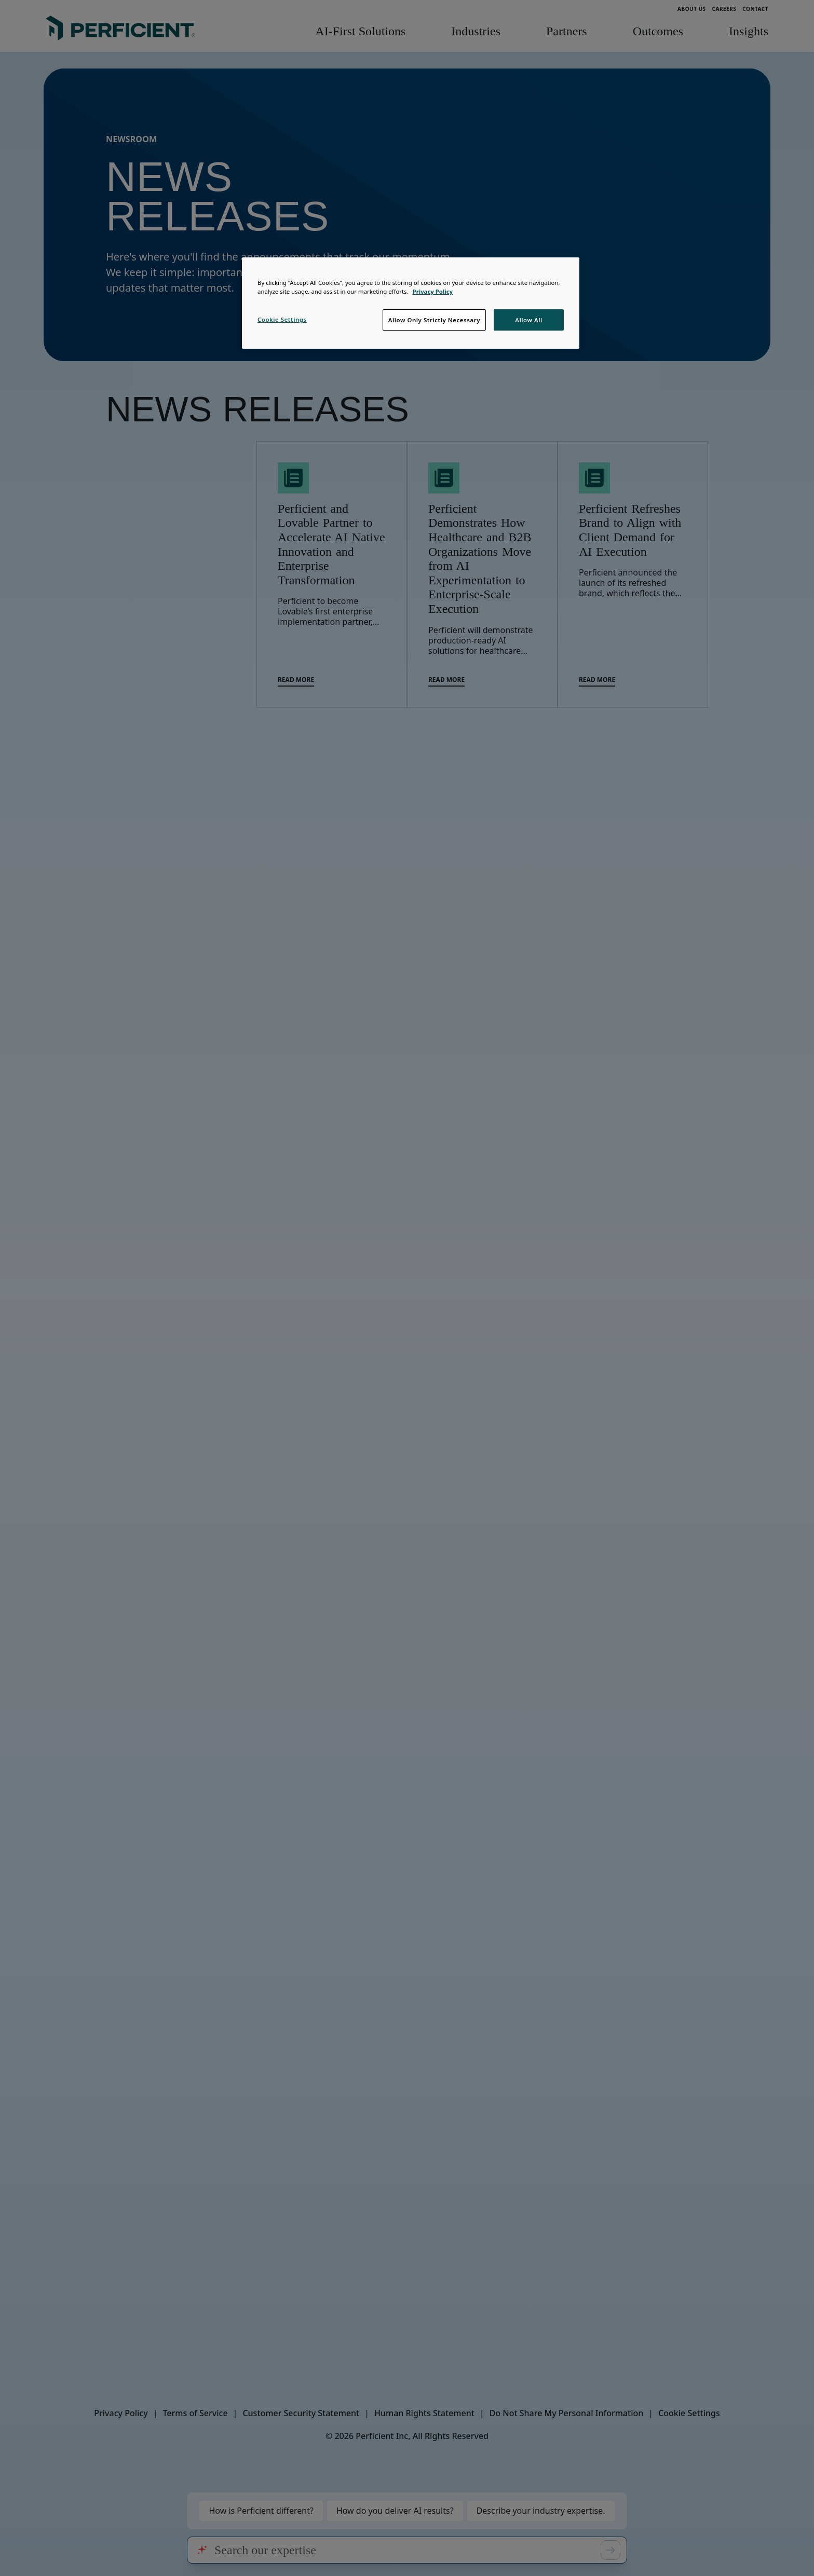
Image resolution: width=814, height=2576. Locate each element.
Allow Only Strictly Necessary (434, 320)
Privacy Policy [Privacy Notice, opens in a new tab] (433, 291)
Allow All (528, 320)
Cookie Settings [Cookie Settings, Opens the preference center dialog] (282, 319)
